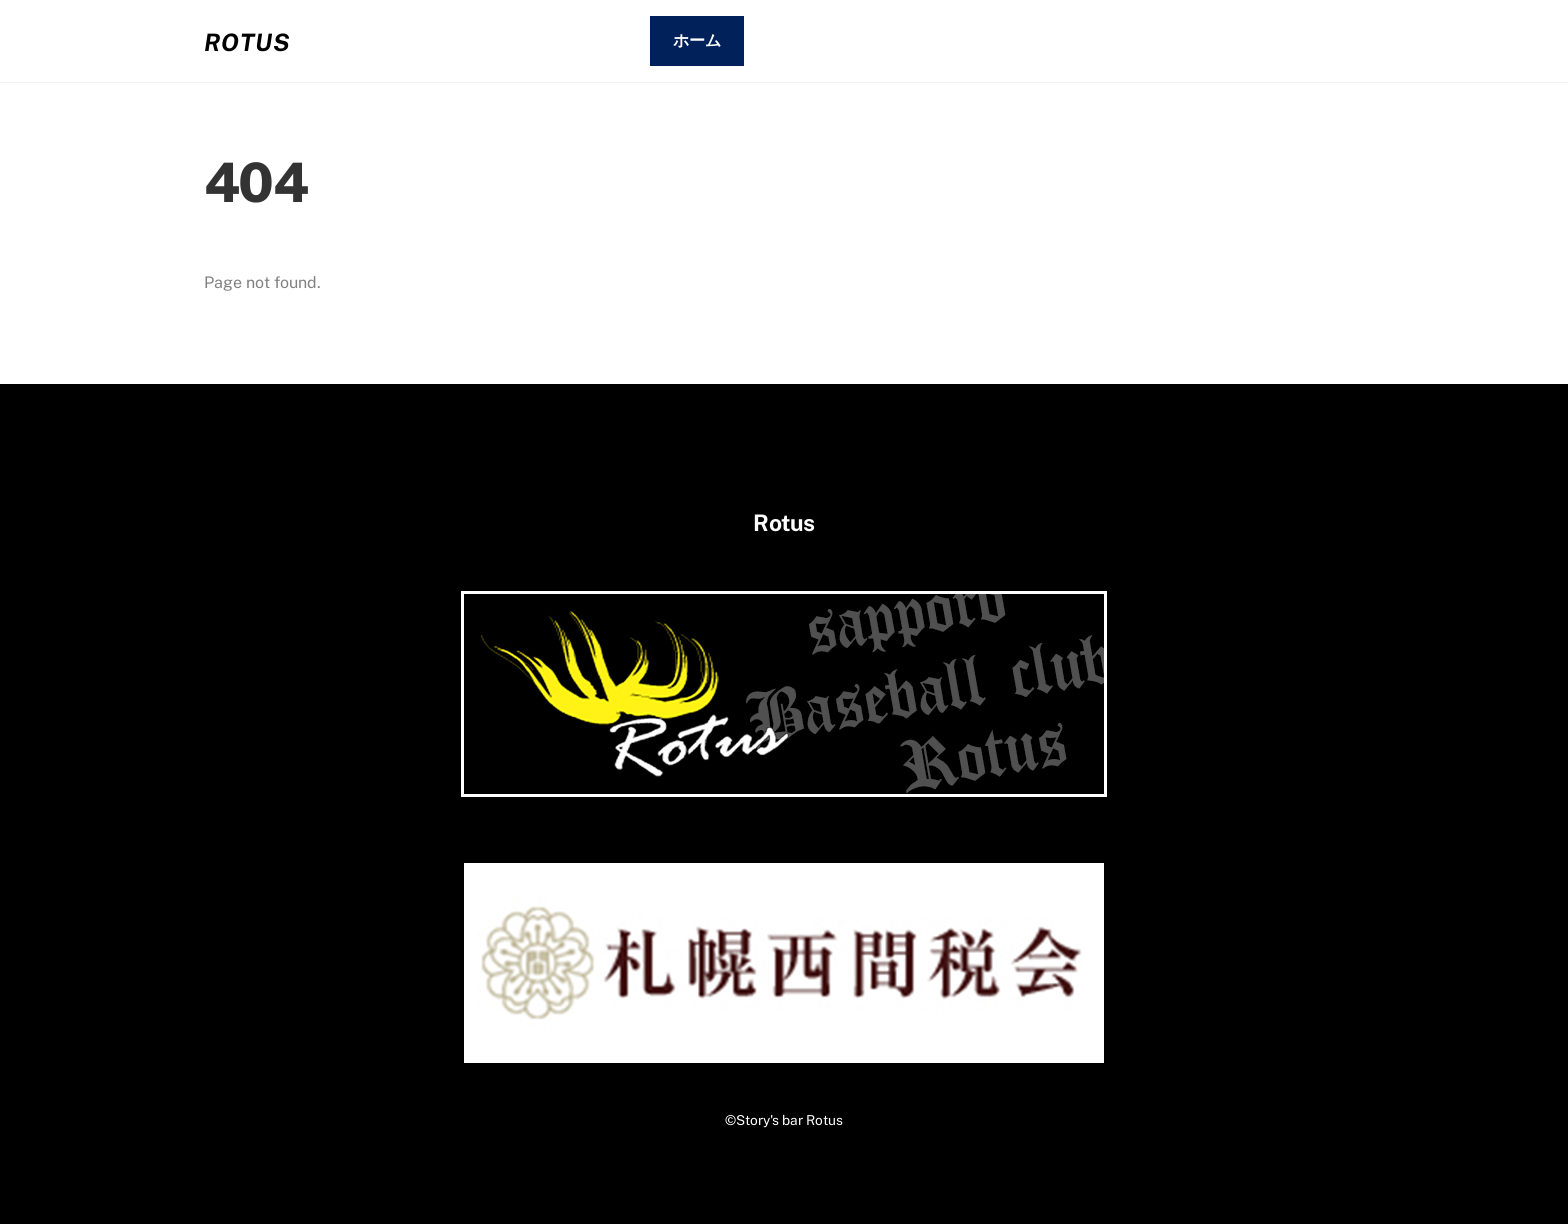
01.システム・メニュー (853, 40)
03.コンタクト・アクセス (1249, 40)
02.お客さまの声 (1046, 40)
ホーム (697, 40)
